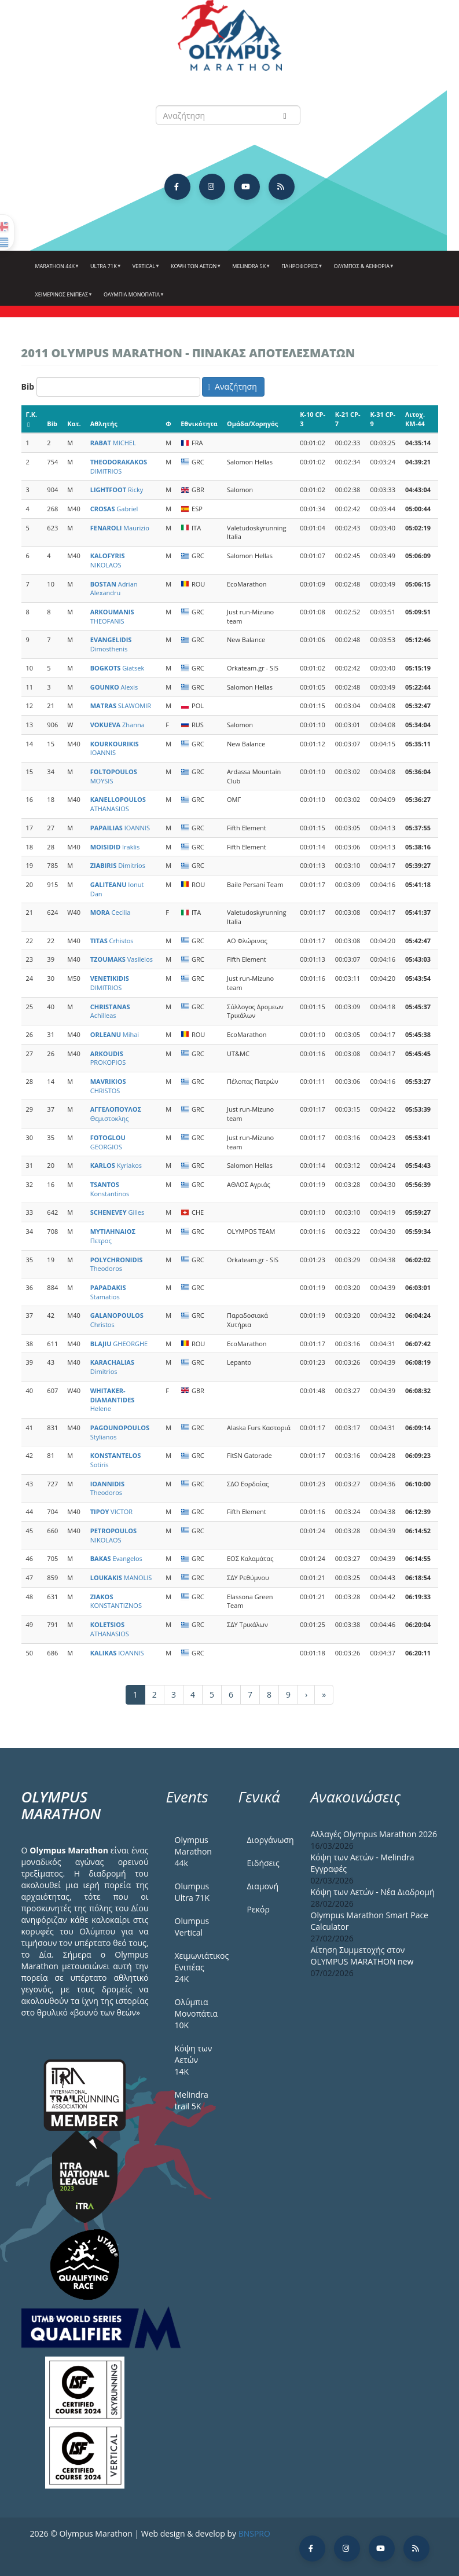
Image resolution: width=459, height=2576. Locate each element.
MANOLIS (121, 1577)
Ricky (117, 489)
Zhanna (117, 724)
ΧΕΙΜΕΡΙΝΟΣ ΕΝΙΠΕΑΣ (63, 299)
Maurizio (119, 527)
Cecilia (110, 912)
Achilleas (110, 1011)
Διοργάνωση (270, 1839)
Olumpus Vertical (192, 1926)
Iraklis (115, 846)
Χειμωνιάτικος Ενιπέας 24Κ (198, 1967)
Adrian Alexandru (114, 589)
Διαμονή (263, 1886)
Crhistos (112, 940)
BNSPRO (254, 2533)
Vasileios (121, 959)
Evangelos (116, 1558)
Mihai (114, 1034)
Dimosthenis (111, 644)
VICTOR (111, 1511)
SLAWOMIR (120, 705)
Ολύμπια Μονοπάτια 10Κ (196, 2013)
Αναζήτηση (232, 386)
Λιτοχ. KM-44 (415, 419)
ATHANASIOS (118, 804)
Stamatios (108, 1292)
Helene (112, 1399)
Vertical (144, 270)
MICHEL (113, 442)
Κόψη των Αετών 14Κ (193, 2060)
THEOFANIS (112, 616)
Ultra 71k (104, 270)
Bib (28, 386)
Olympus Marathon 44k (193, 1851)
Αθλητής (103, 423)
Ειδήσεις (263, 1862)
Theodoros (116, 1264)
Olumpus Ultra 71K (192, 1892)
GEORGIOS (108, 1142)
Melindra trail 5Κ (191, 2100)
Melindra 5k (250, 270)
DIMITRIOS (118, 466)
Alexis (114, 687)
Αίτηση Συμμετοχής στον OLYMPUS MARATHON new (362, 1955)
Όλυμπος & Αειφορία (362, 270)
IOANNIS (114, 748)
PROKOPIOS (108, 1058)
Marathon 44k (56, 270)
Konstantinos (109, 1189)
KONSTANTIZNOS (116, 1601)
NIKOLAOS (107, 560)
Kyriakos (116, 1165)
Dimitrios (117, 865)
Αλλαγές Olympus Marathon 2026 (374, 1834)
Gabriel (114, 508)
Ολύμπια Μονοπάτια (132, 299)
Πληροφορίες (300, 270)
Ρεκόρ (258, 1909)
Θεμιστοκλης (115, 1114)
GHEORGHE (119, 1343)
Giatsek (117, 668)
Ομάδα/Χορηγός (252, 423)
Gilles (117, 1212)
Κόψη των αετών (194, 270)
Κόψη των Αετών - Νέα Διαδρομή (373, 1891)
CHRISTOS (108, 1086)
